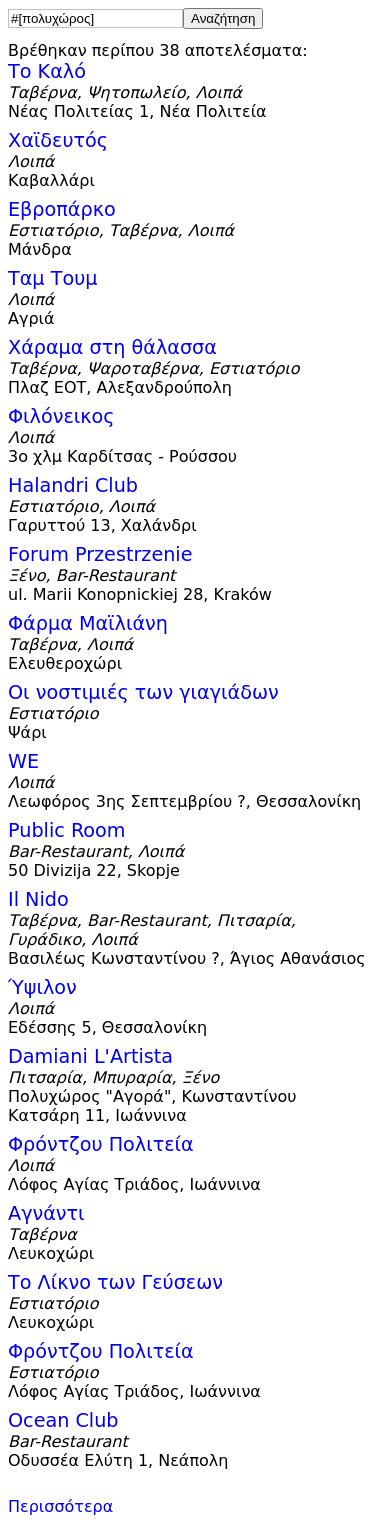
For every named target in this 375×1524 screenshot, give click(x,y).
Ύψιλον (42, 987)
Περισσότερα (60, 1506)
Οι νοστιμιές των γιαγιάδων (143, 692)
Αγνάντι (46, 1213)
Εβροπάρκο (62, 209)
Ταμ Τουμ (52, 278)
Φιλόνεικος (61, 416)
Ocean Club (63, 1420)
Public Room (67, 830)
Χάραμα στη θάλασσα (112, 347)
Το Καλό (47, 71)
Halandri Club (73, 485)
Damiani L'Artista (90, 1056)
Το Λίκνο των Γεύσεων (115, 1282)
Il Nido (38, 899)
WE (23, 761)
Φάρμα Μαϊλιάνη (88, 623)
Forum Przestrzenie (100, 554)
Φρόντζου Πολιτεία (101, 1144)
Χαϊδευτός (58, 140)
